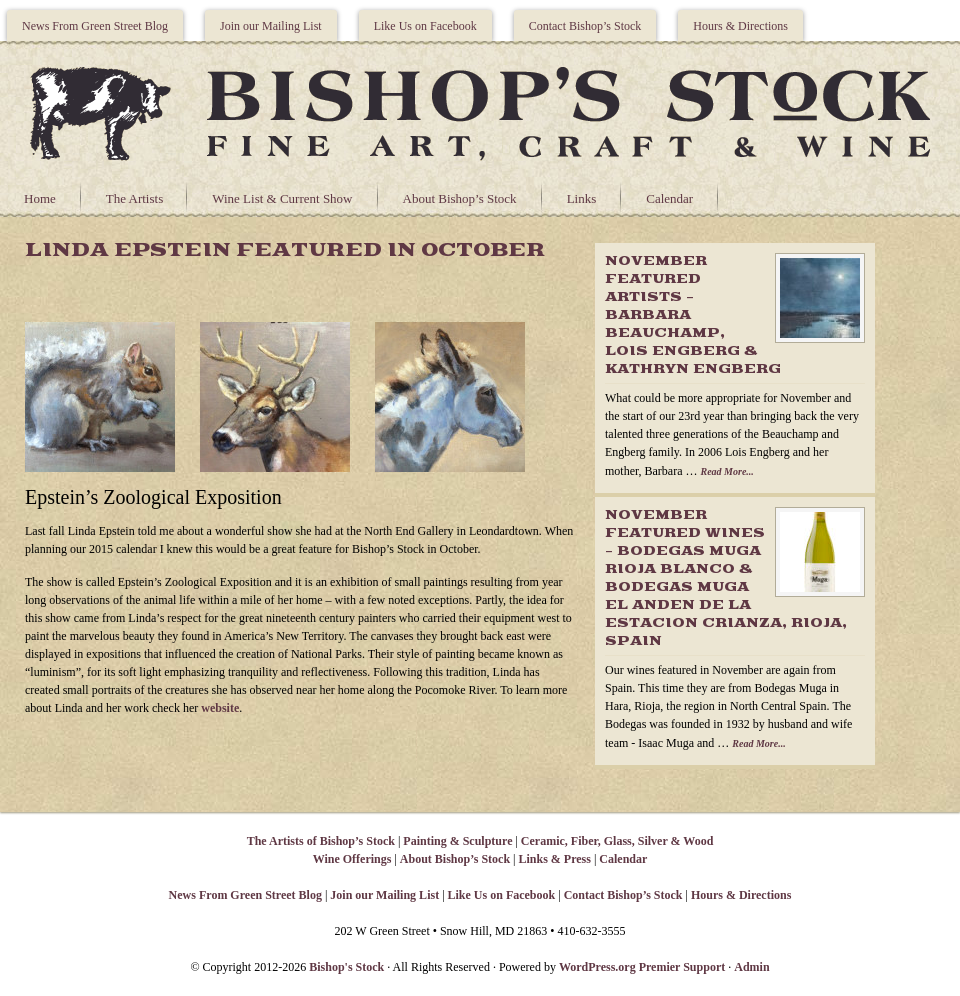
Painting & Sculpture (457, 841)
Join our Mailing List (271, 26)
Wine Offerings (352, 859)
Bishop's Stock (346, 967)
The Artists (134, 198)
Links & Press (554, 859)
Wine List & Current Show (282, 198)
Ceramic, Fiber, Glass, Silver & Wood (617, 841)
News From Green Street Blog (95, 26)
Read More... (726, 471)
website (220, 708)
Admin (751, 967)
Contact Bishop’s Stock (585, 26)
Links (582, 198)
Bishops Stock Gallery (480, 111)
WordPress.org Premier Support (642, 967)
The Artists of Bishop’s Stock (321, 841)
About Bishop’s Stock (460, 198)
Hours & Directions (740, 26)
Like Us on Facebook (425, 26)
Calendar (669, 198)
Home (40, 198)
